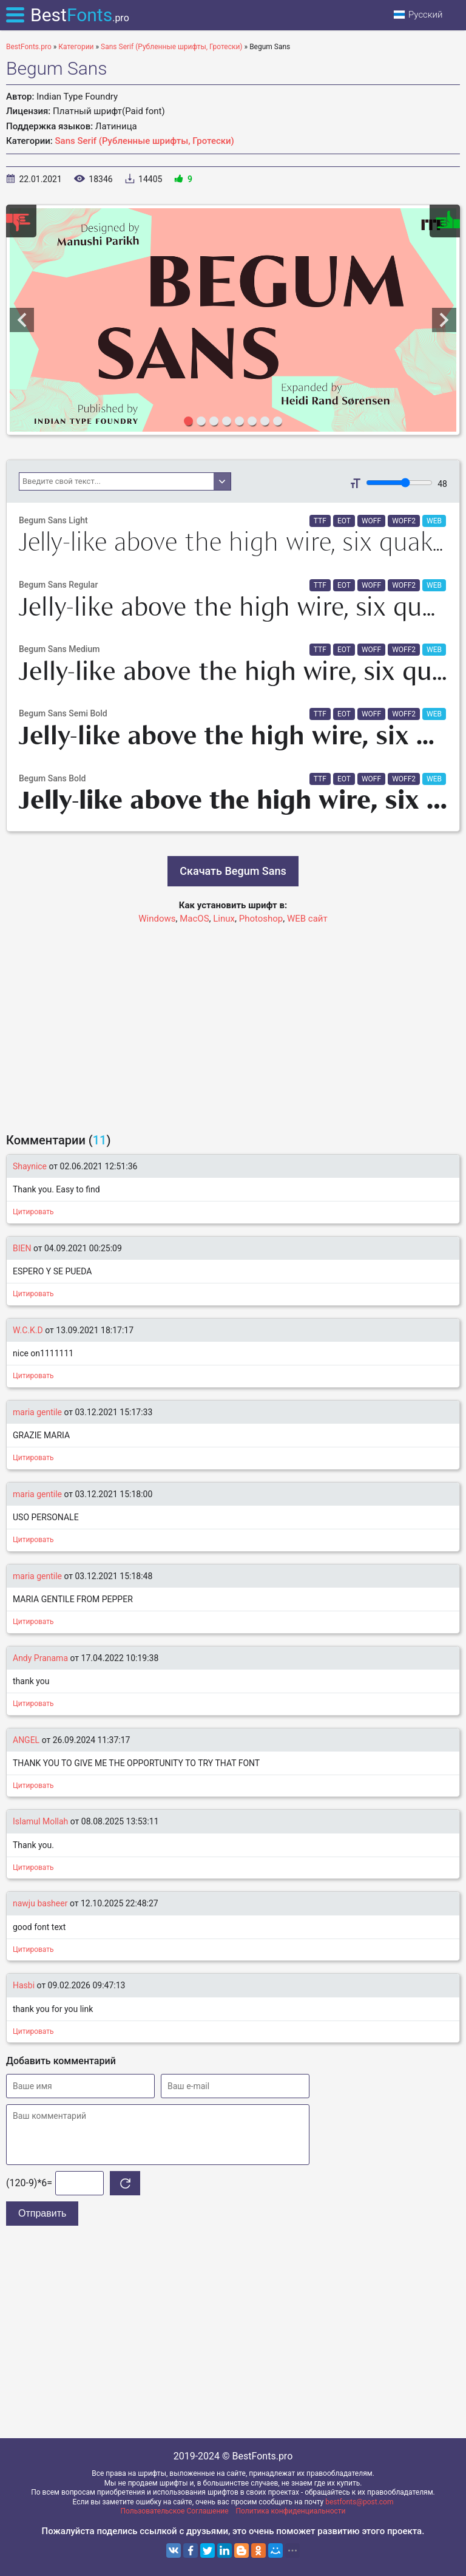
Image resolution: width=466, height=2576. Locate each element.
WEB (434, 521)
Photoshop (261, 918)
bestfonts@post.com (359, 2502)
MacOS (194, 918)
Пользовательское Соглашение (175, 2511)
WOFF (371, 521)
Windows (156, 918)
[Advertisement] (233, 1023)
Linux (224, 918)
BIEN (22, 1248)
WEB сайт (307, 918)
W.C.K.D (28, 1330)
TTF (320, 521)
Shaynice (30, 1166)
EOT (344, 521)
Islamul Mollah (40, 1821)
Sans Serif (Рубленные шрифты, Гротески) (144, 140)
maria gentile (37, 1412)
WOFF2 (404, 521)
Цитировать (33, 1212)
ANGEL (26, 1740)
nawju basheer (41, 1903)
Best (79, 14)
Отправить (42, 2213)
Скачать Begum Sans (233, 871)
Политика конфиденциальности (291, 2511)
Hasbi (24, 1985)
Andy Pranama (40, 1658)
